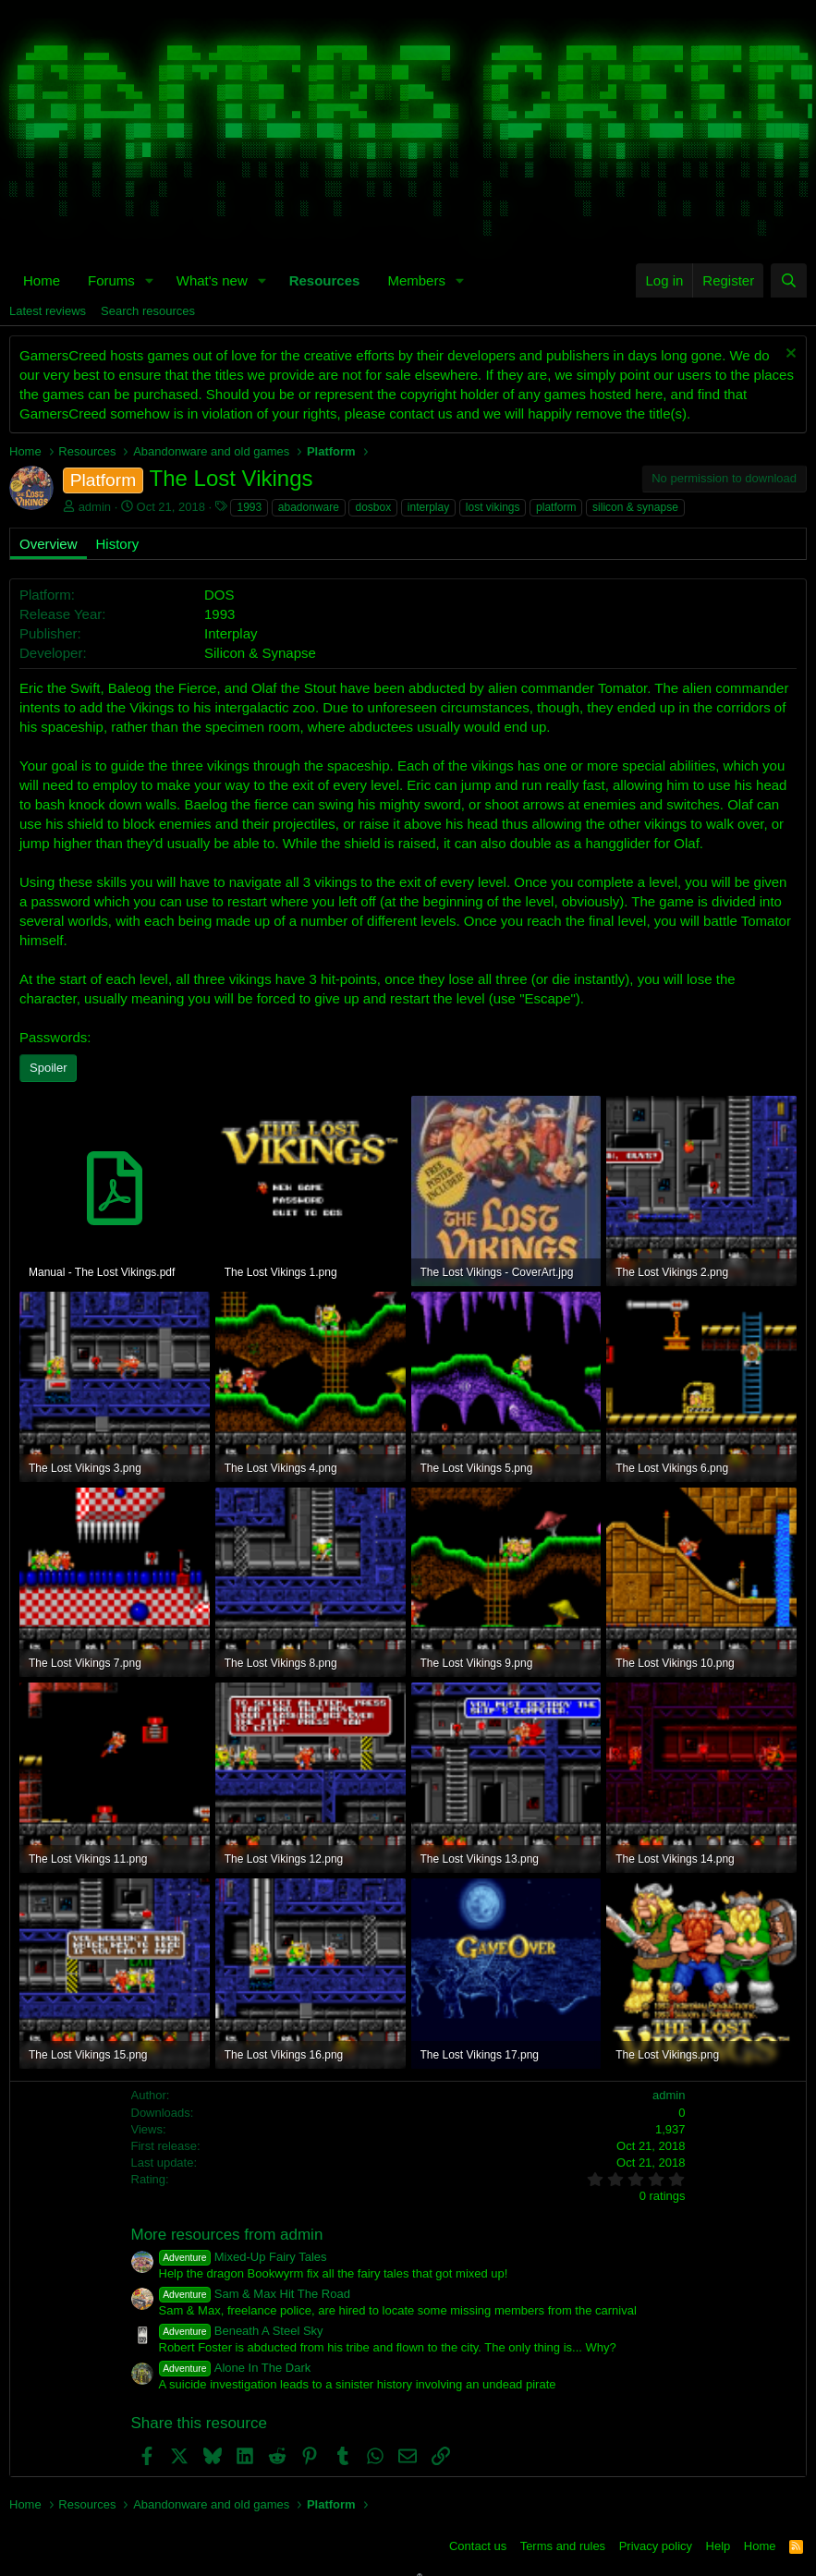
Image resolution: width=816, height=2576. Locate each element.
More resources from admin (227, 2234)
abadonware (308, 507)
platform (556, 507)
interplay (428, 507)
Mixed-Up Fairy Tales (243, 2257)
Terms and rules (562, 2546)
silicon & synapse (635, 507)
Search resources (148, 311)
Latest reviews (47, 311)
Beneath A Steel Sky (241, 2331)
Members (416, 280)
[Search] (789, 280)
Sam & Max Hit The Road (254, 2294)
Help (718, 2546)
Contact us (477, 2546)
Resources (324, 280)
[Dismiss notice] (789, 355)
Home (41, 280)
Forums (111, 280)
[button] (150, 280)
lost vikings (493, 507)
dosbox (373, 507)
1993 (249, 507)
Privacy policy (655, 2546)
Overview (48, 544)
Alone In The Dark (235, 2368)
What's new (212, 280)
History (118, 544)
